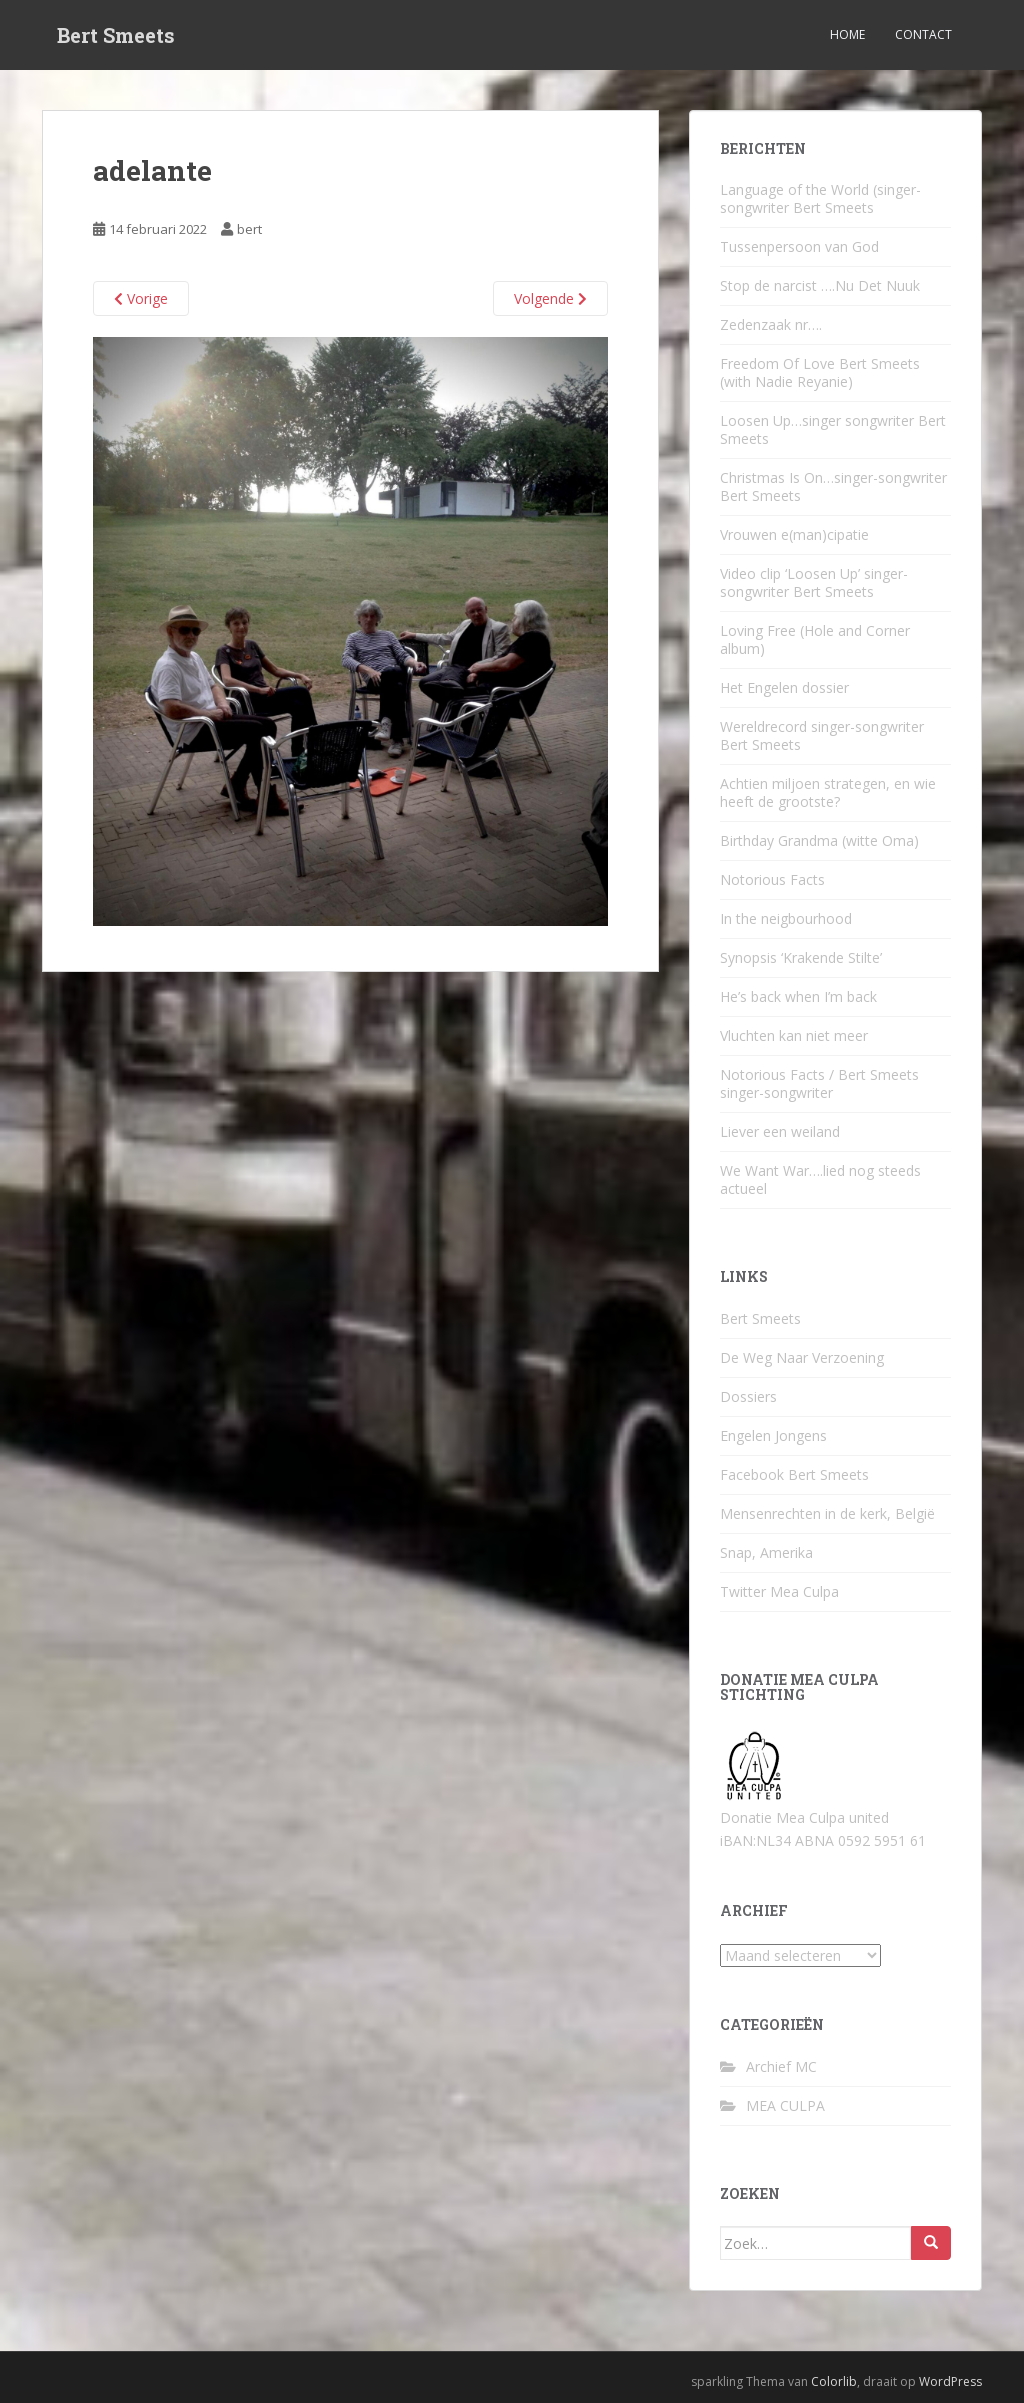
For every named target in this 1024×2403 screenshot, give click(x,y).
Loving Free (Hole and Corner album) (815, 639)
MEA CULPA (785, 2105)
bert (249, 229)
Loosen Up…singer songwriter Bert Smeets (833, 429)
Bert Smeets (116, 35)
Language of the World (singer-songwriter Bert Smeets (820, 198)
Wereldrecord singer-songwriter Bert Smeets (822, 735)
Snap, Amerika (766, 1552)
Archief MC (781, 2066)
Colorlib (834, 2381)
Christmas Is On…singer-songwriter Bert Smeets (833, 486)
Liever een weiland (780, 1131)
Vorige (141, 298)
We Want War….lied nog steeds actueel (820, 1179)
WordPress (950, 2381)
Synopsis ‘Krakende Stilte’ (801, 957)
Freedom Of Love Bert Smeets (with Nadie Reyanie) (820, 372)
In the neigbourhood (786, 918)
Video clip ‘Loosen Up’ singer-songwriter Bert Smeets (814, 582)
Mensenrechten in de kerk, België (827, 1513)
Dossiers (748, 1396)
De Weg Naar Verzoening (802, 1357)
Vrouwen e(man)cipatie (794, 534)
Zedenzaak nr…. (771, 324)
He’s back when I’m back (798, 996)
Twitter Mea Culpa (779, 1591)
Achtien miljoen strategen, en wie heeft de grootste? (828, 792)
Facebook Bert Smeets (794, 1474)
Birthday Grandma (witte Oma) (819, 840)
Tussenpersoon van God (799, 246)
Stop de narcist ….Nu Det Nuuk (820, 285)
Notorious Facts (772, 879)
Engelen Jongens (773, 1435)
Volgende (550, 298)
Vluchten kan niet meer (794, 1035)
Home (847, 34)
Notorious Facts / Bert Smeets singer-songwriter (819, 1083)
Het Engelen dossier (784, 687)
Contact (923, 34)
